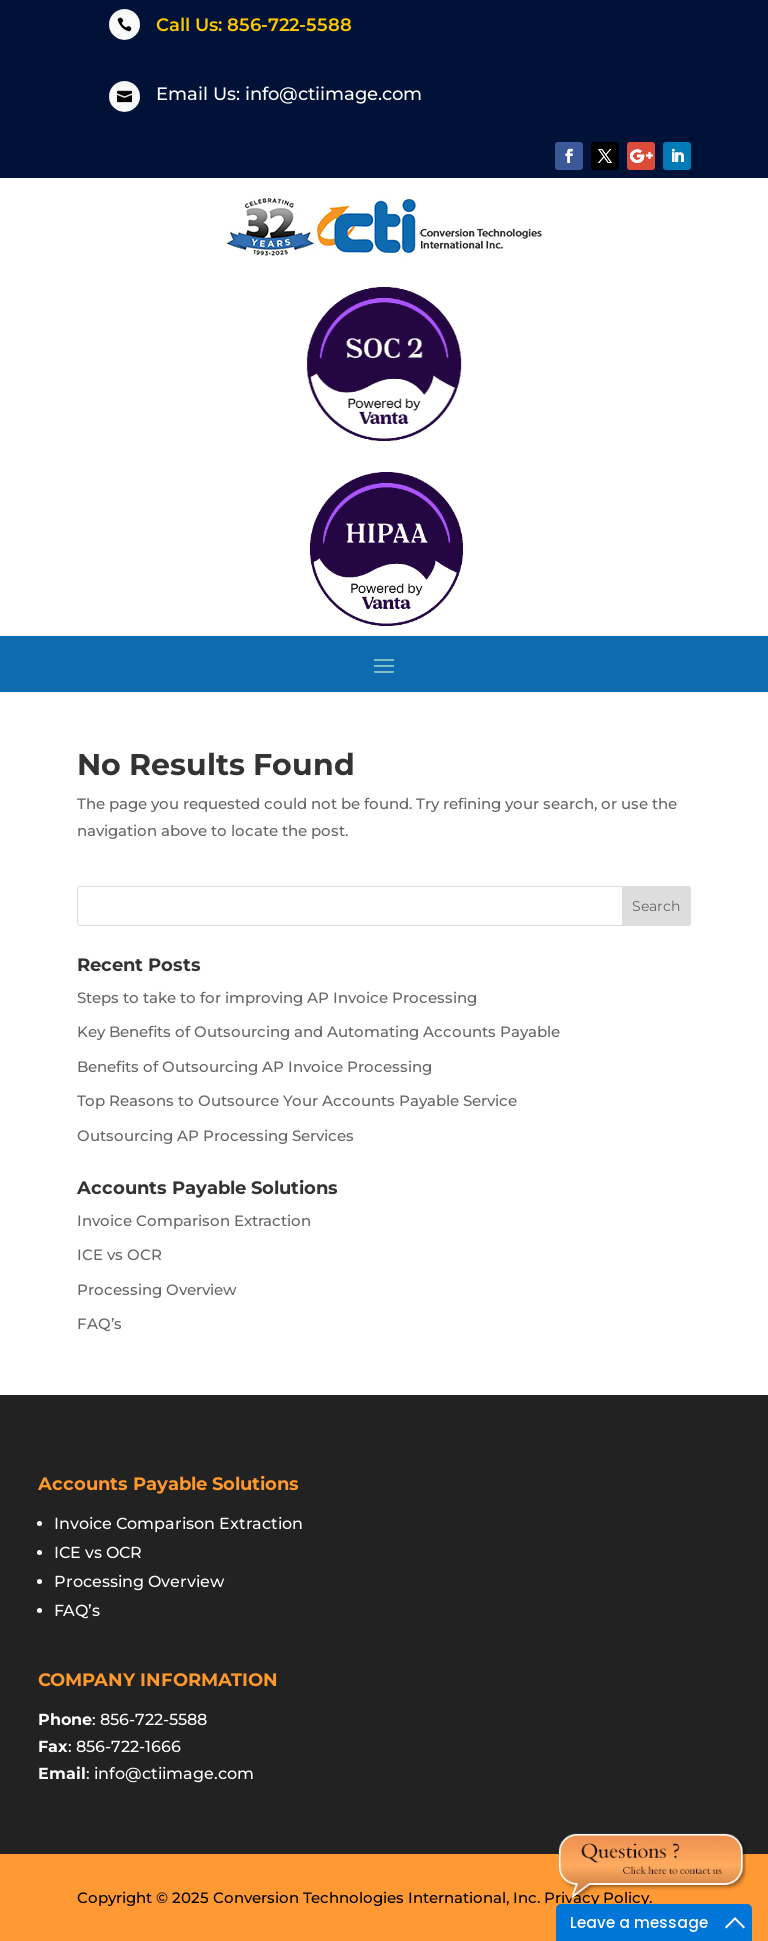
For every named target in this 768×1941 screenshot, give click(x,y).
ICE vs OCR (119, 1254)
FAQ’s (99, 1323)
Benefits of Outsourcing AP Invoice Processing (254, 1066)
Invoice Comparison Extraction (194, 1220)
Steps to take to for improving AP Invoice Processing (277, 997)
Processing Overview (156, 1289)
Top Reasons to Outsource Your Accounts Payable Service (297, 1100)
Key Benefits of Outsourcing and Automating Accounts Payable (318, 1031)
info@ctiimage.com (333, 94)
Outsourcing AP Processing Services (215, 1135)
